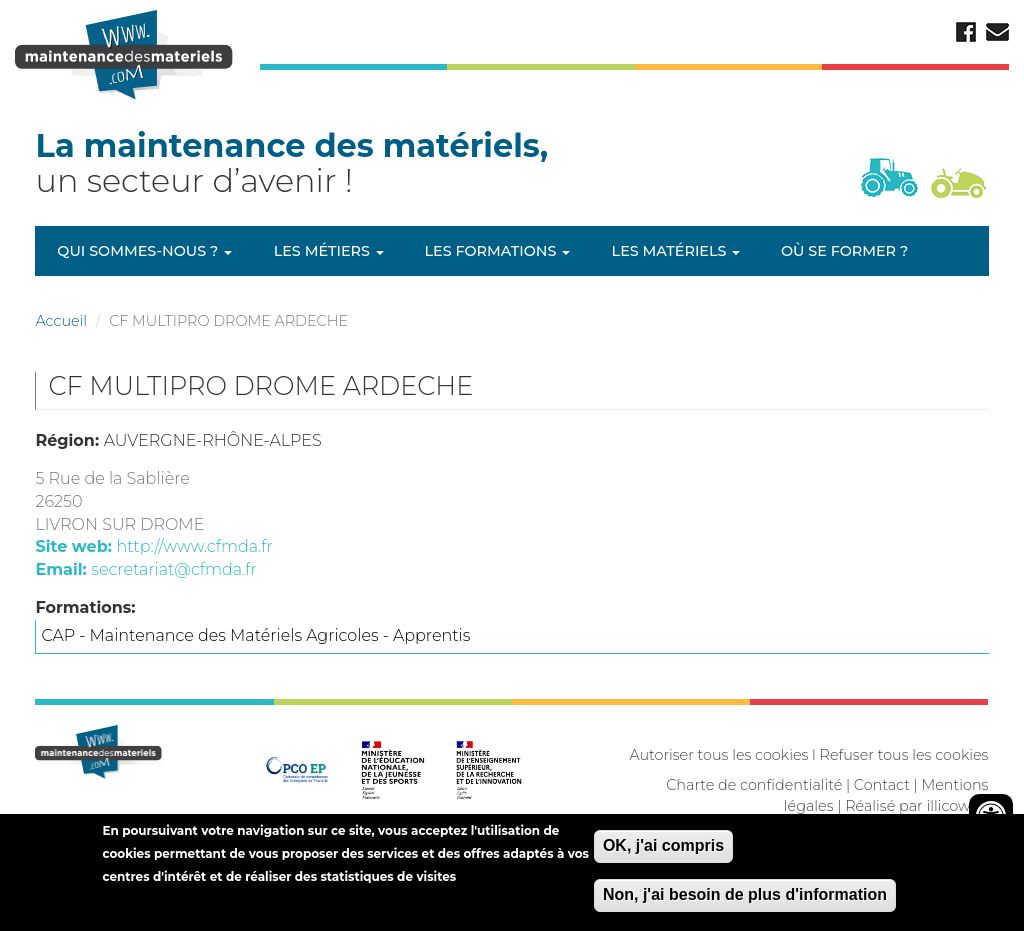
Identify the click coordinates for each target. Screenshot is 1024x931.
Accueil (61, 321)
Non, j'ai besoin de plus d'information (745, 901)
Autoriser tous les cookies (718, 755)
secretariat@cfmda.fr (174, 569)
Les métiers (329, 251)
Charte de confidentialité (754, 785)
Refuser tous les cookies (904, 755)
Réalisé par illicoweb (916, 806)
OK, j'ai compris (663, 852)
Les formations (498, 251)
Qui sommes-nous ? (144, 251)
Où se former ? (844, 251)
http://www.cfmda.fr (194, 546)
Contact (882, 785)
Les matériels (676, 251)
